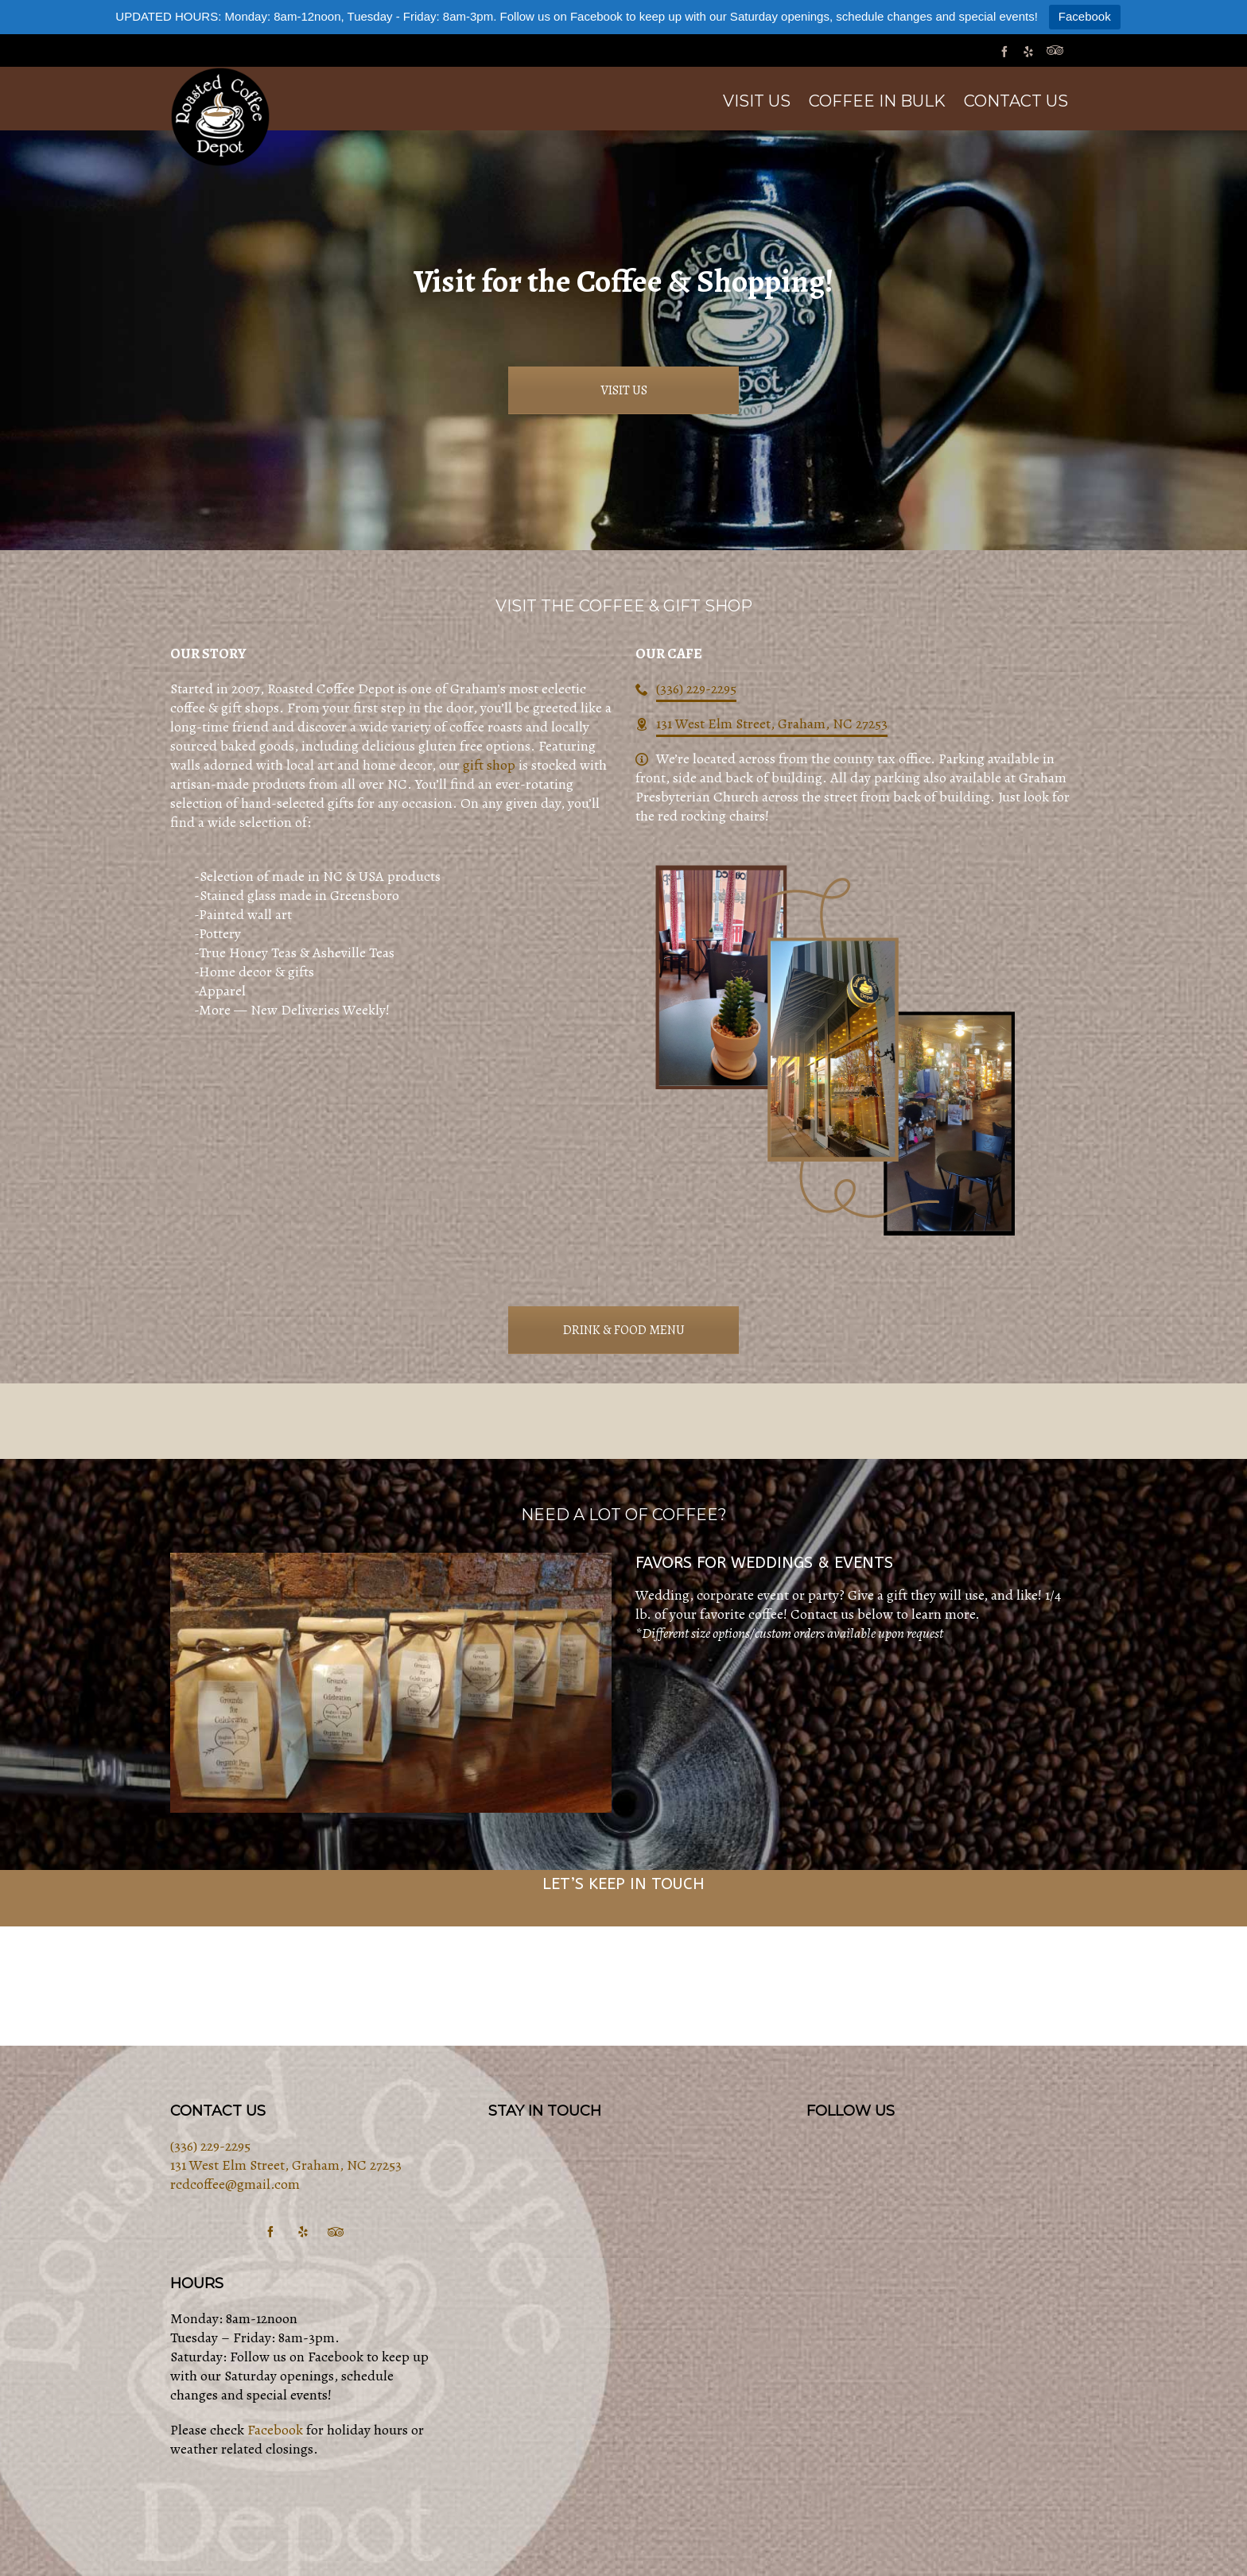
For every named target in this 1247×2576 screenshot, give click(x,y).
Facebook (1085, 16)
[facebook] (1007, 51)
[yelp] (1031, 51)
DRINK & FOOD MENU (624, 1330)
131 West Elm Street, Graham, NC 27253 (772, 723)
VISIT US (623, 390)
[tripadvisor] (1057, 51)
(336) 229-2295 (696, 688)
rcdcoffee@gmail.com (235, 2184)
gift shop (489, 764)
